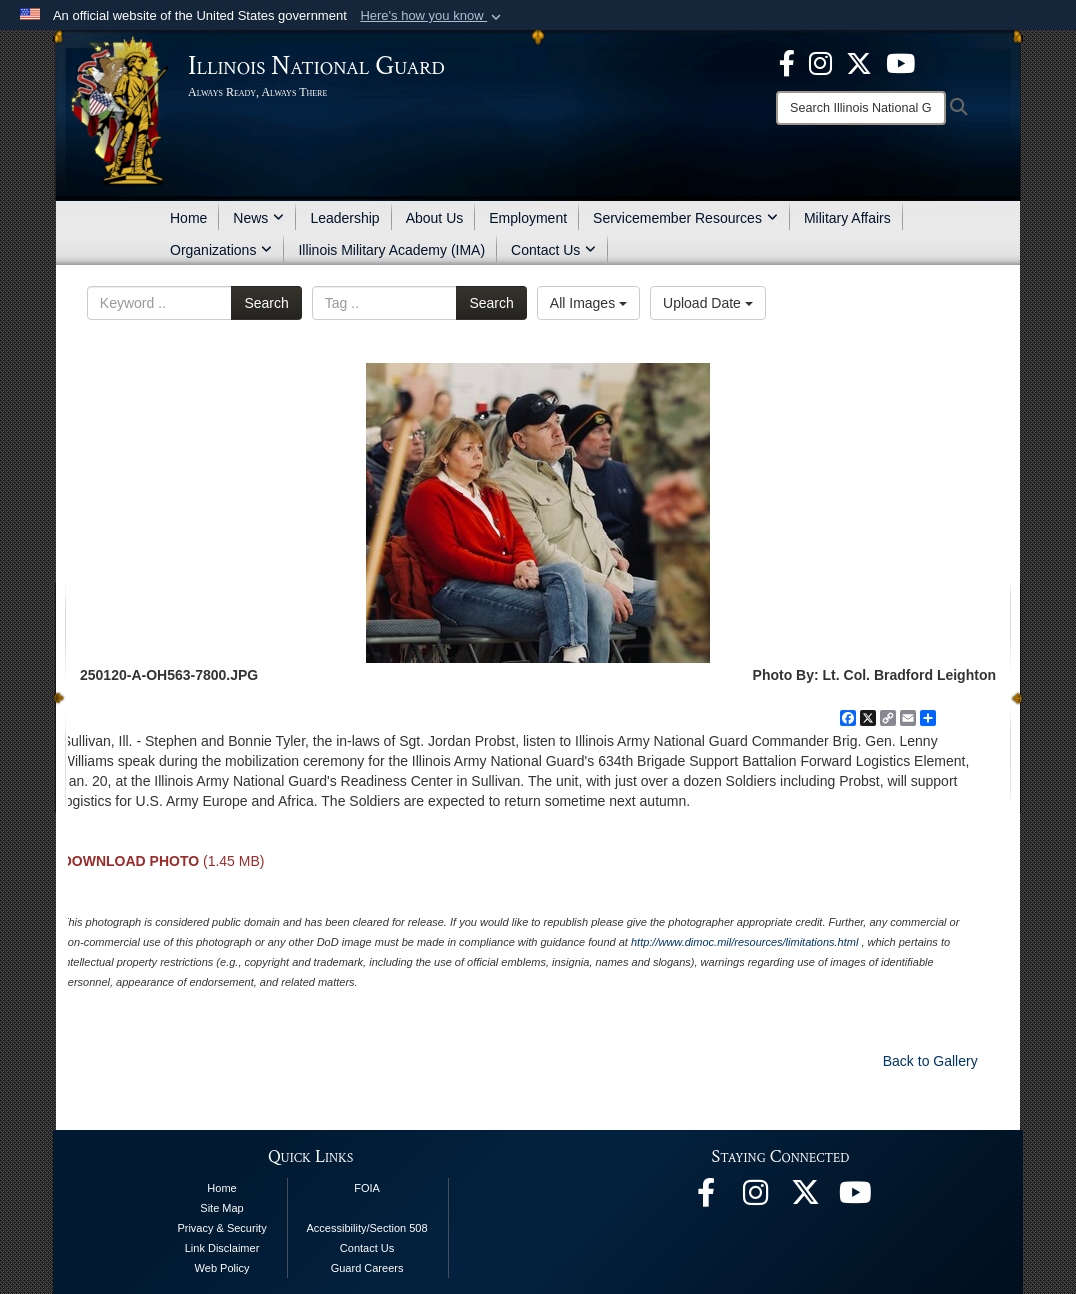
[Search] (861, 108)
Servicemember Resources (685, 218)
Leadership (344, 218)
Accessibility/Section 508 (367, 1228)
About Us (435, 218)
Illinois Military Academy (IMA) (391, 250)
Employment (528, 218)
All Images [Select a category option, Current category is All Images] (588, 303)
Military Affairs (847, 218)
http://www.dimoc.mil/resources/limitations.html (744, 942)
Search (266, 303)
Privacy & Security (221, 1228)
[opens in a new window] (859, 62)
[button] (432, 16)
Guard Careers (367, 1268)
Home (188, 218)
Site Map (221, 1208)
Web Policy (222, 1268)
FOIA (367, 1188)
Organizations (221, 250)
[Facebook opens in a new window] (787, 62)
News (258, 218)
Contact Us (553, 250)
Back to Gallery (930, 1061)
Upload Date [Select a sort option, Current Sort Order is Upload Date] (708, 303)
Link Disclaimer (222, 1248)
